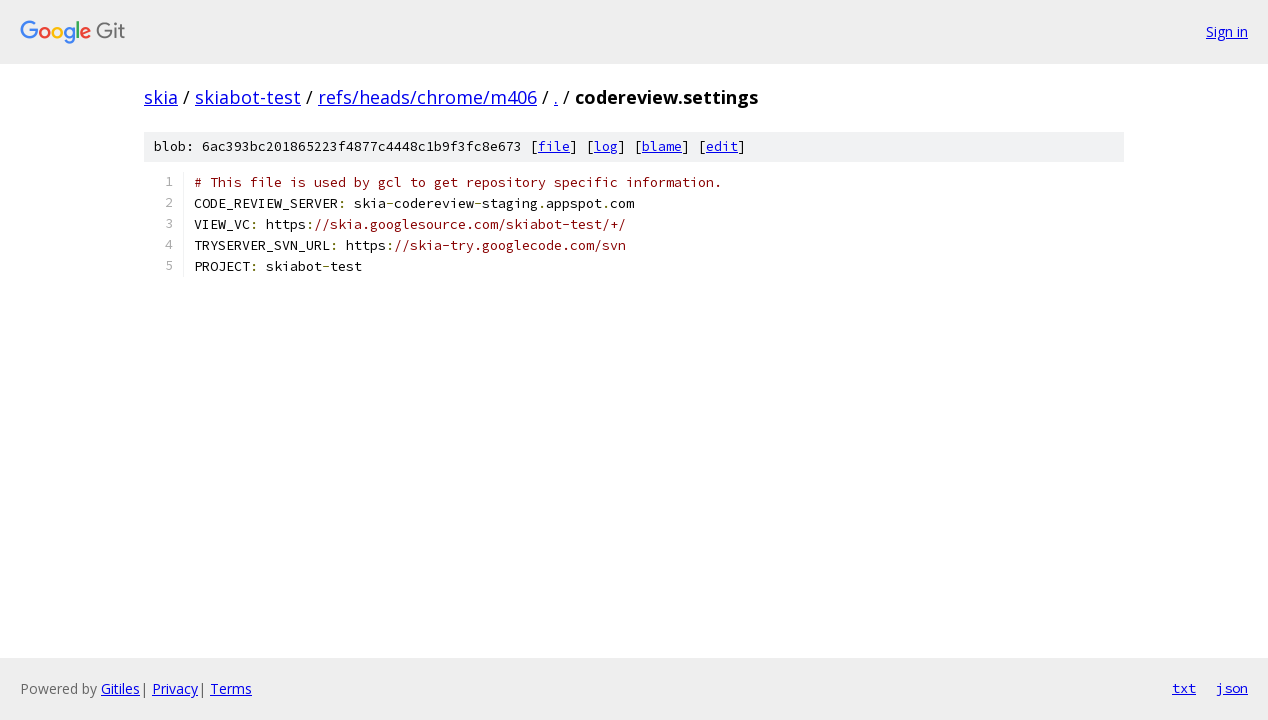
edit (722, 146)
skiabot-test (248, 97)
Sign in (1227, 31)
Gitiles (120, 688)
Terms (231, 688)
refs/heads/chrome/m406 (427, 97)
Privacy (175, 688)
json (1232, 688)
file (554, 146)
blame (662, 146)
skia (161, 97)
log (606, 146)
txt (1184, 688)
